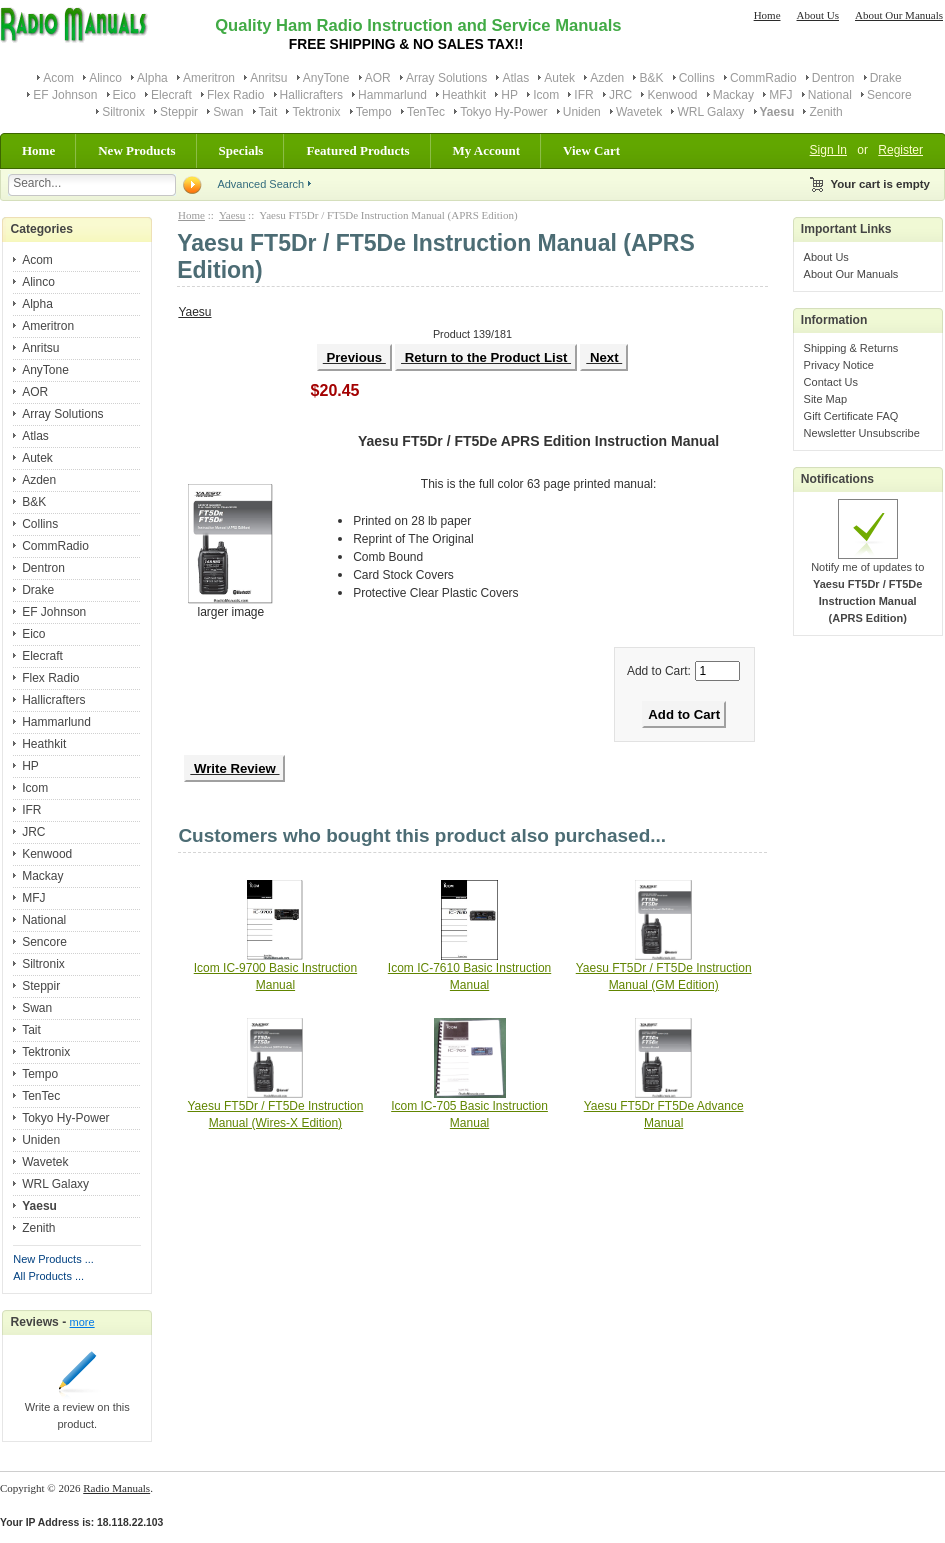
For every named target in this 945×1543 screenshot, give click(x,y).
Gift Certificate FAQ (851, 416)
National (830, 95)
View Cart (591, 150)
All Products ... (48, 1276)
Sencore (889, 95)
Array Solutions (446, 78)
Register (900, 150)
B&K (651, 78)
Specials (241, 150)
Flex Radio (235, 95)
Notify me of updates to (867, 586)
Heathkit (464, 95)
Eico (124, 95)
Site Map (825, 399)
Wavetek (639, 112)
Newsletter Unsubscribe (862, 433)
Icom (546, 95)
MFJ (780, 95)
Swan (228, 112)
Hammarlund (392, 95)
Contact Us (831, 382)
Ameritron (209, 78)
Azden (607, 78)
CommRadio (763, 78)
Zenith (825, 112)
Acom (58, 78)
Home (767, 15)
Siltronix (123, 112)
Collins (697, 78)
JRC (620, 95)
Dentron (833, 78)
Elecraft (171, 95)
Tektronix (316, 112)
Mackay (733, 95)
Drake (886, 78)
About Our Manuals (899, 15)
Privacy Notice (839, 365)
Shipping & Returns (851, 348)
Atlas (515, 78)
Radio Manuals (116, 1488)
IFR (583, 95)
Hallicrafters (311, 95)
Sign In (828, 150)
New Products (136, 150)
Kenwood (672, 95)
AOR (378, 78)
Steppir (179, 112)
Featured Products (357, 150)
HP (509, 95)
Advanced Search (260, 184)
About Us (818, 15)
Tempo (374, 112)
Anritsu (268, 78)
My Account (487, 150)
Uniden (582, 112)
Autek (559, 78)
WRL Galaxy (710, 112)
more (82, 1322)
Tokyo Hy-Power (503, 112)
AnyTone (326, 78)
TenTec (426, 112)
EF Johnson (65, 95)
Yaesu (232, 215)
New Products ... (53, 1259)
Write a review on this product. (77, 1409)
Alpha (152, 78)
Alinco (105, 78)
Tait (268, 112)
